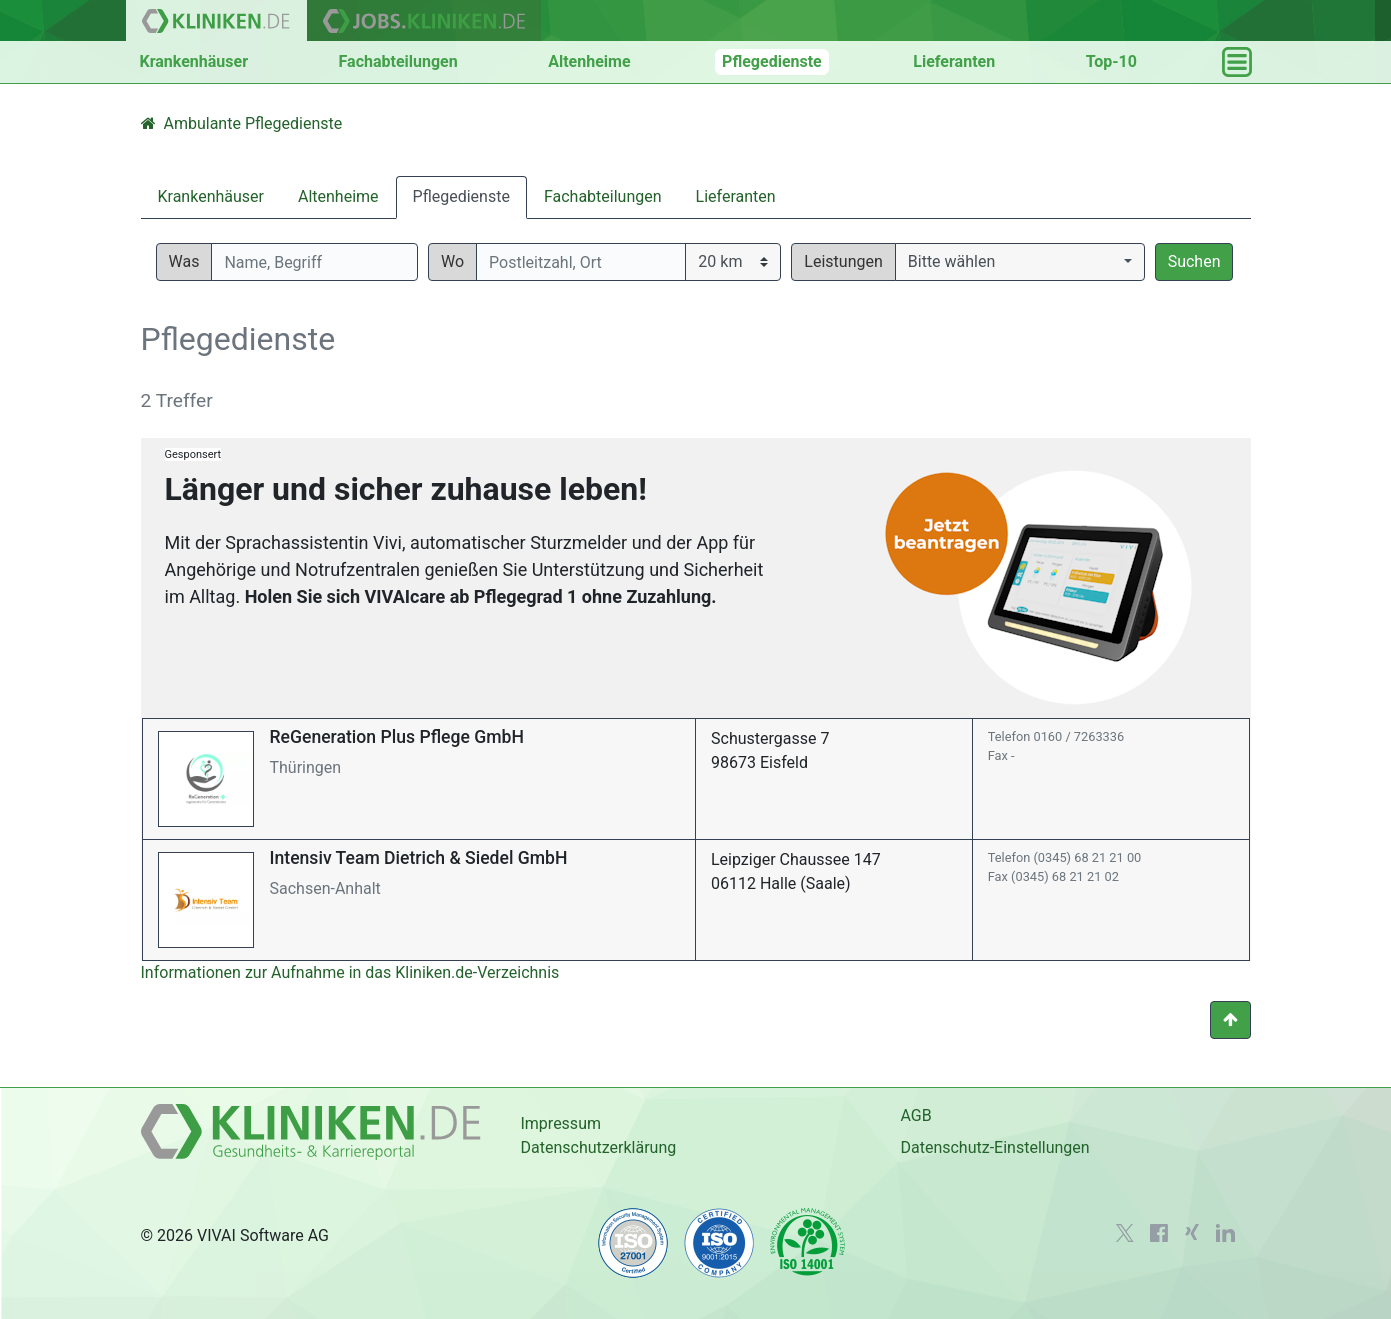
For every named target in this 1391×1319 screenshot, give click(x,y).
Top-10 (1111, 61)
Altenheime (589, 61)
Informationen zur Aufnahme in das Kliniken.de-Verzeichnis (350, 972)
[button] (1020, 262)
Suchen (1194, 261)
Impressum (560, 1123)
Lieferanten (954, 61)
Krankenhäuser (194, 61)
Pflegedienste (772, 61)
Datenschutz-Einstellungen (994, 1147)
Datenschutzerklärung (598, 1147)
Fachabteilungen (398, 61)
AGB (915, 1115)
